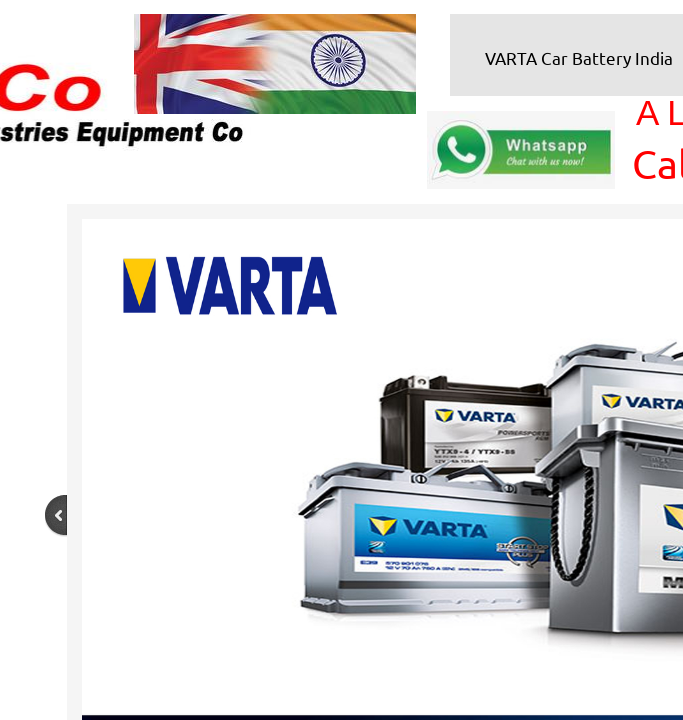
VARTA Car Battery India (579, 57)
